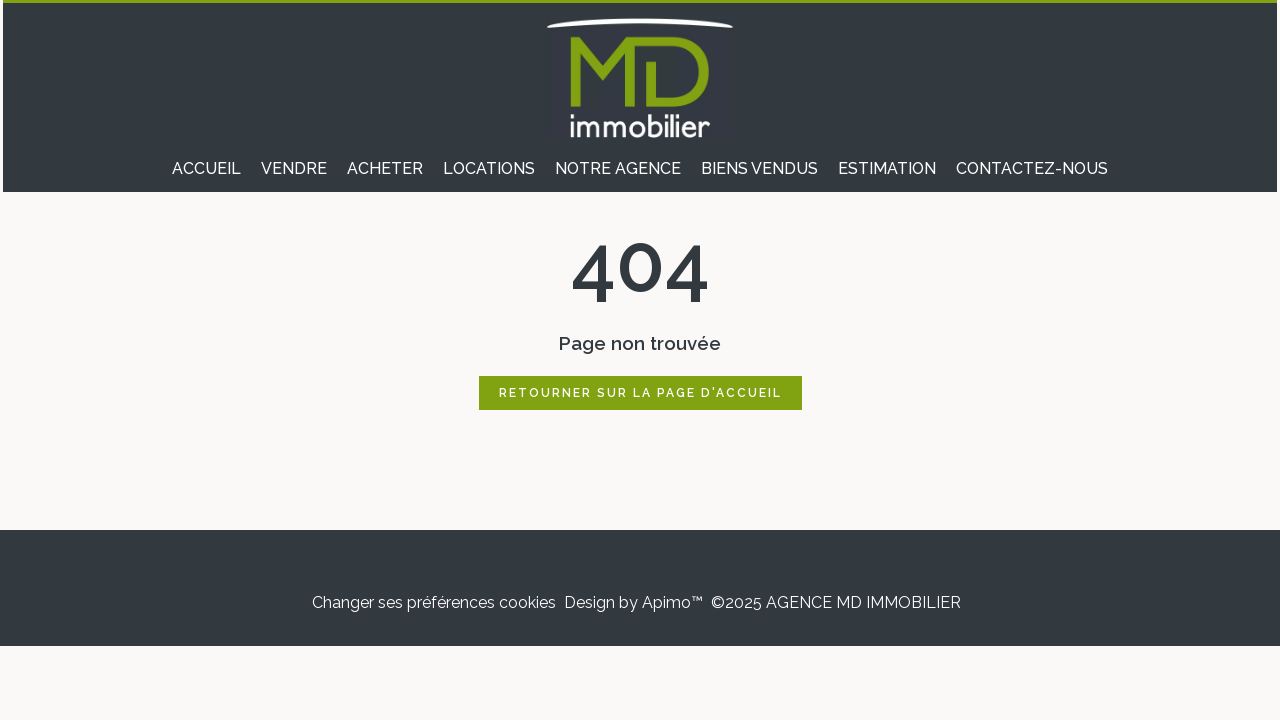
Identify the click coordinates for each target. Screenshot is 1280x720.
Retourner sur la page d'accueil (640, 393)
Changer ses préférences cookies (434, 602)
